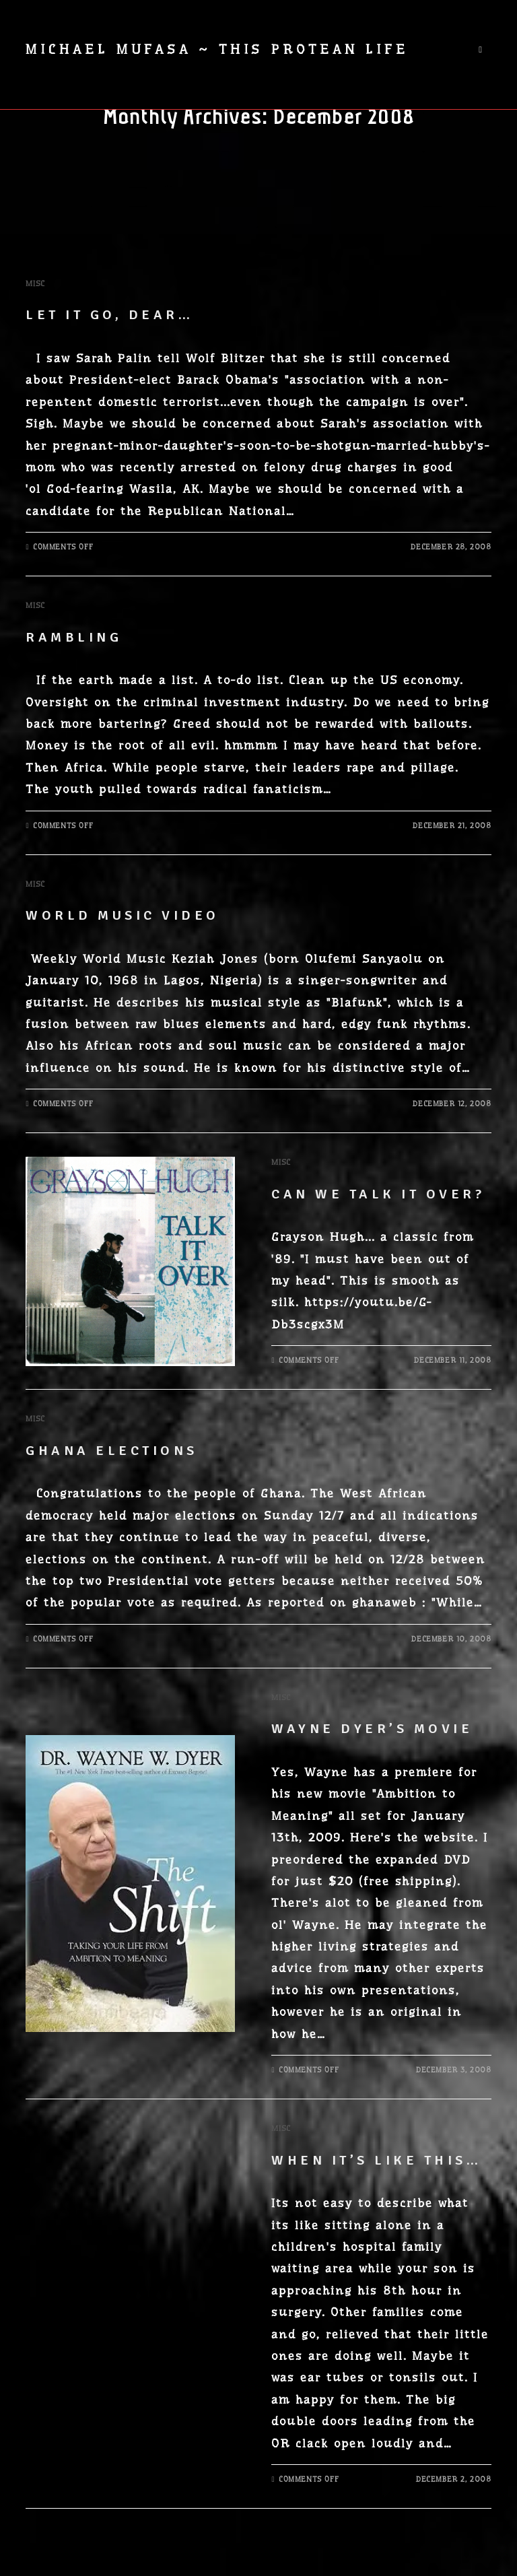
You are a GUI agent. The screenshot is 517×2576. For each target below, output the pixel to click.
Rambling (74, 637)
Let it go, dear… (109, 314)
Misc (35, 283)
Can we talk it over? (378, 1194)
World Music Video (122, 915)
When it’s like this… (376, 2160)
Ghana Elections (112, 1450)
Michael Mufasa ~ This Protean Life (217, 49)
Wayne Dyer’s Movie (372, 1728)
